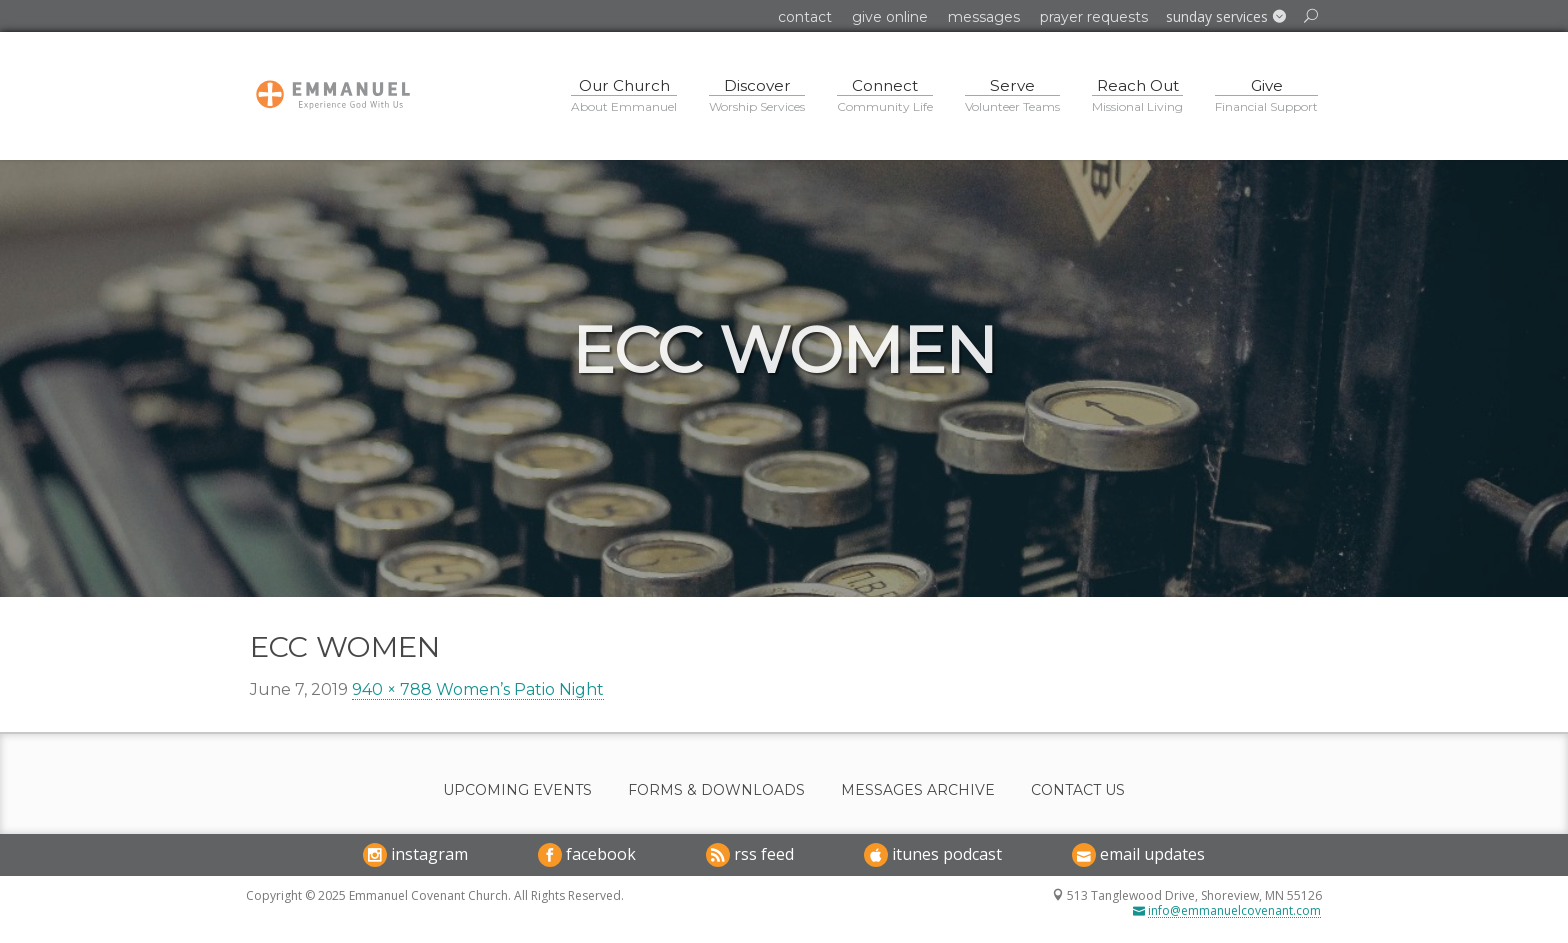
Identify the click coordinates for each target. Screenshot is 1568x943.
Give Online (890, 17)
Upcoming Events (517, 790)
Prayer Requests (1094, 17)
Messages (984, 17)
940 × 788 (392, 689)
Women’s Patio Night (520, 689)
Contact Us (1078, 790)
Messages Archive (918, 790)
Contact (805, 17)
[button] (1226, 17)
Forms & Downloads (716, 790)
